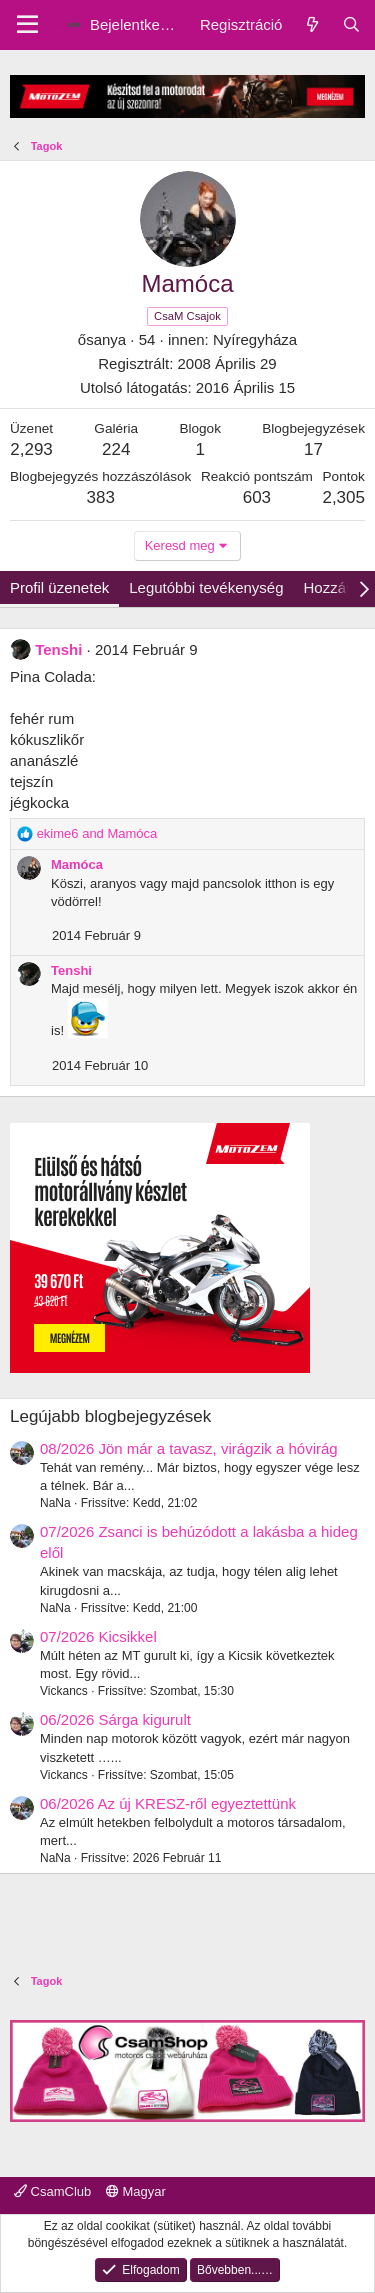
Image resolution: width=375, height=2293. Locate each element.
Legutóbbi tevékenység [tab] (206, 587)
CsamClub (52, 2191)
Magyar (136, 2191)
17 (313, 449)
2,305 (343, 497)
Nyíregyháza (255, 339)
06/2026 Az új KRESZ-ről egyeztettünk (168, 1803)
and (97, 833)
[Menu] (27, 25)
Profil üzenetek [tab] (59, 587)
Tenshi (58, 649)
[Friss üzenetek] (311, 24)
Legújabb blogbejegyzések (110, 1416)
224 (116, 449)
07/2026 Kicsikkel (98, 1636)
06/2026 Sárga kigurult (115, 1719)
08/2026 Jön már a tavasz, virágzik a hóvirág (189, 1448)
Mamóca (77, 864)
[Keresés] (351, 24)
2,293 (31, 449)
